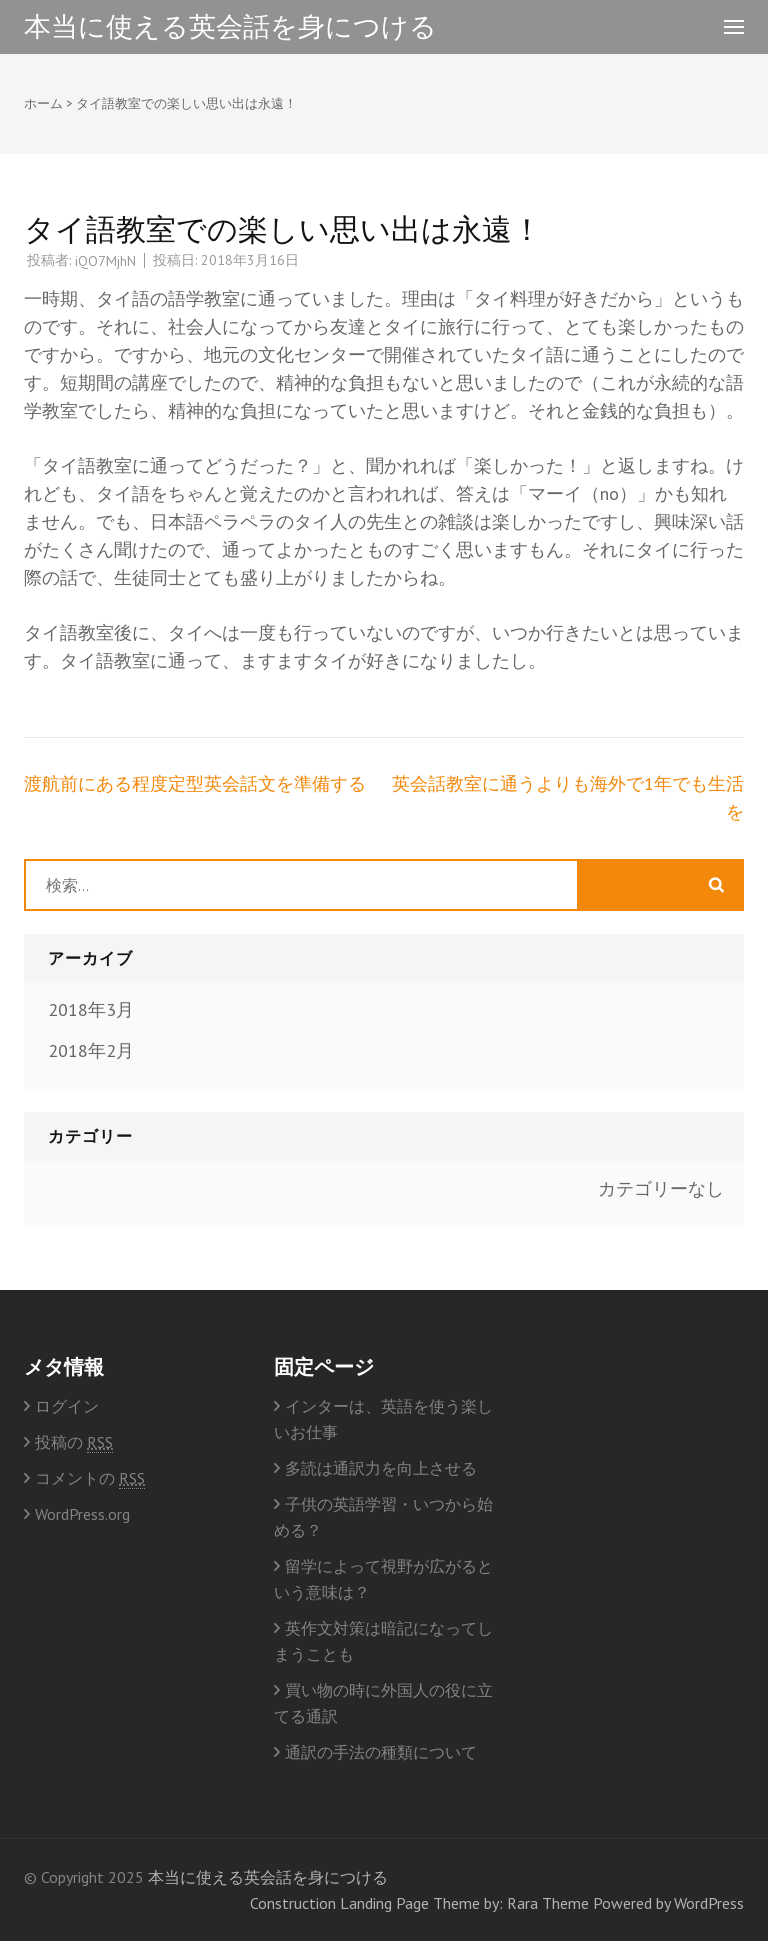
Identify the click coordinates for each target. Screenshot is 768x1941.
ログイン (67, 1406)
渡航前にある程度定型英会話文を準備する (195, 783)
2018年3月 (91, 1009)
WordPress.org (82, 1514)
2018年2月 (91, 1050)
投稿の (74, 1442)
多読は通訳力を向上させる (381, 1468)
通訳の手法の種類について (381, 1752)
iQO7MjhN (105, 261)
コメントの (90, 1478)
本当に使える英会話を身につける (230, 26)
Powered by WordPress (668, 1903)
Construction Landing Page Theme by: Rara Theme (419, 1903)
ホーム (43, 103)
